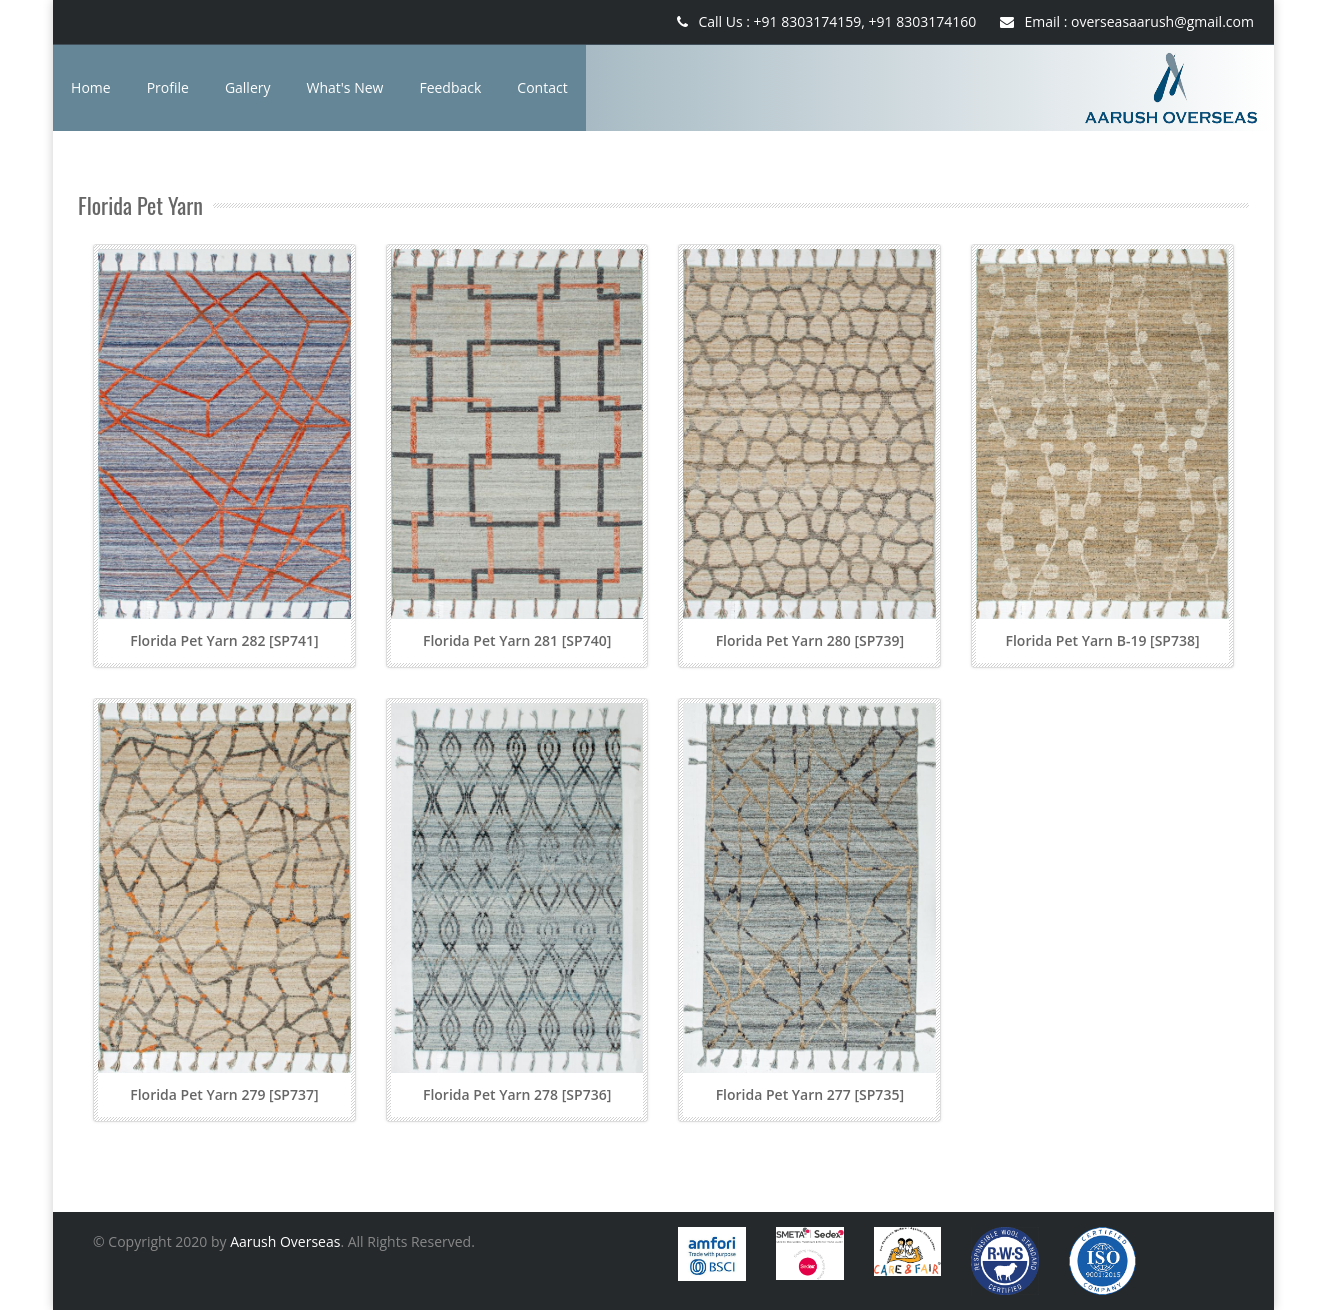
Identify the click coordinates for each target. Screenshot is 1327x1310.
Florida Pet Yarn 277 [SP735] (810, 1094)
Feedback (450, 87)
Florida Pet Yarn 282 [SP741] (224, 640)
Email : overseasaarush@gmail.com (1127, 21)
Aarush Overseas (285, 1241)
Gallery (248, 87)
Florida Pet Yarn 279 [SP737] (224, 1094)
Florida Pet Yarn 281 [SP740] (517, 640)
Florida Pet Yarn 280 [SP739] (810, 640)
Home (91, 87)
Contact (542, 87)
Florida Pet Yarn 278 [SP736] (517, 1094)
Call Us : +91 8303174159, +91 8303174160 (826, 21)
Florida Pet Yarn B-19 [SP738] (1103, 640)
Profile (168, 87)
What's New (345, 87)
